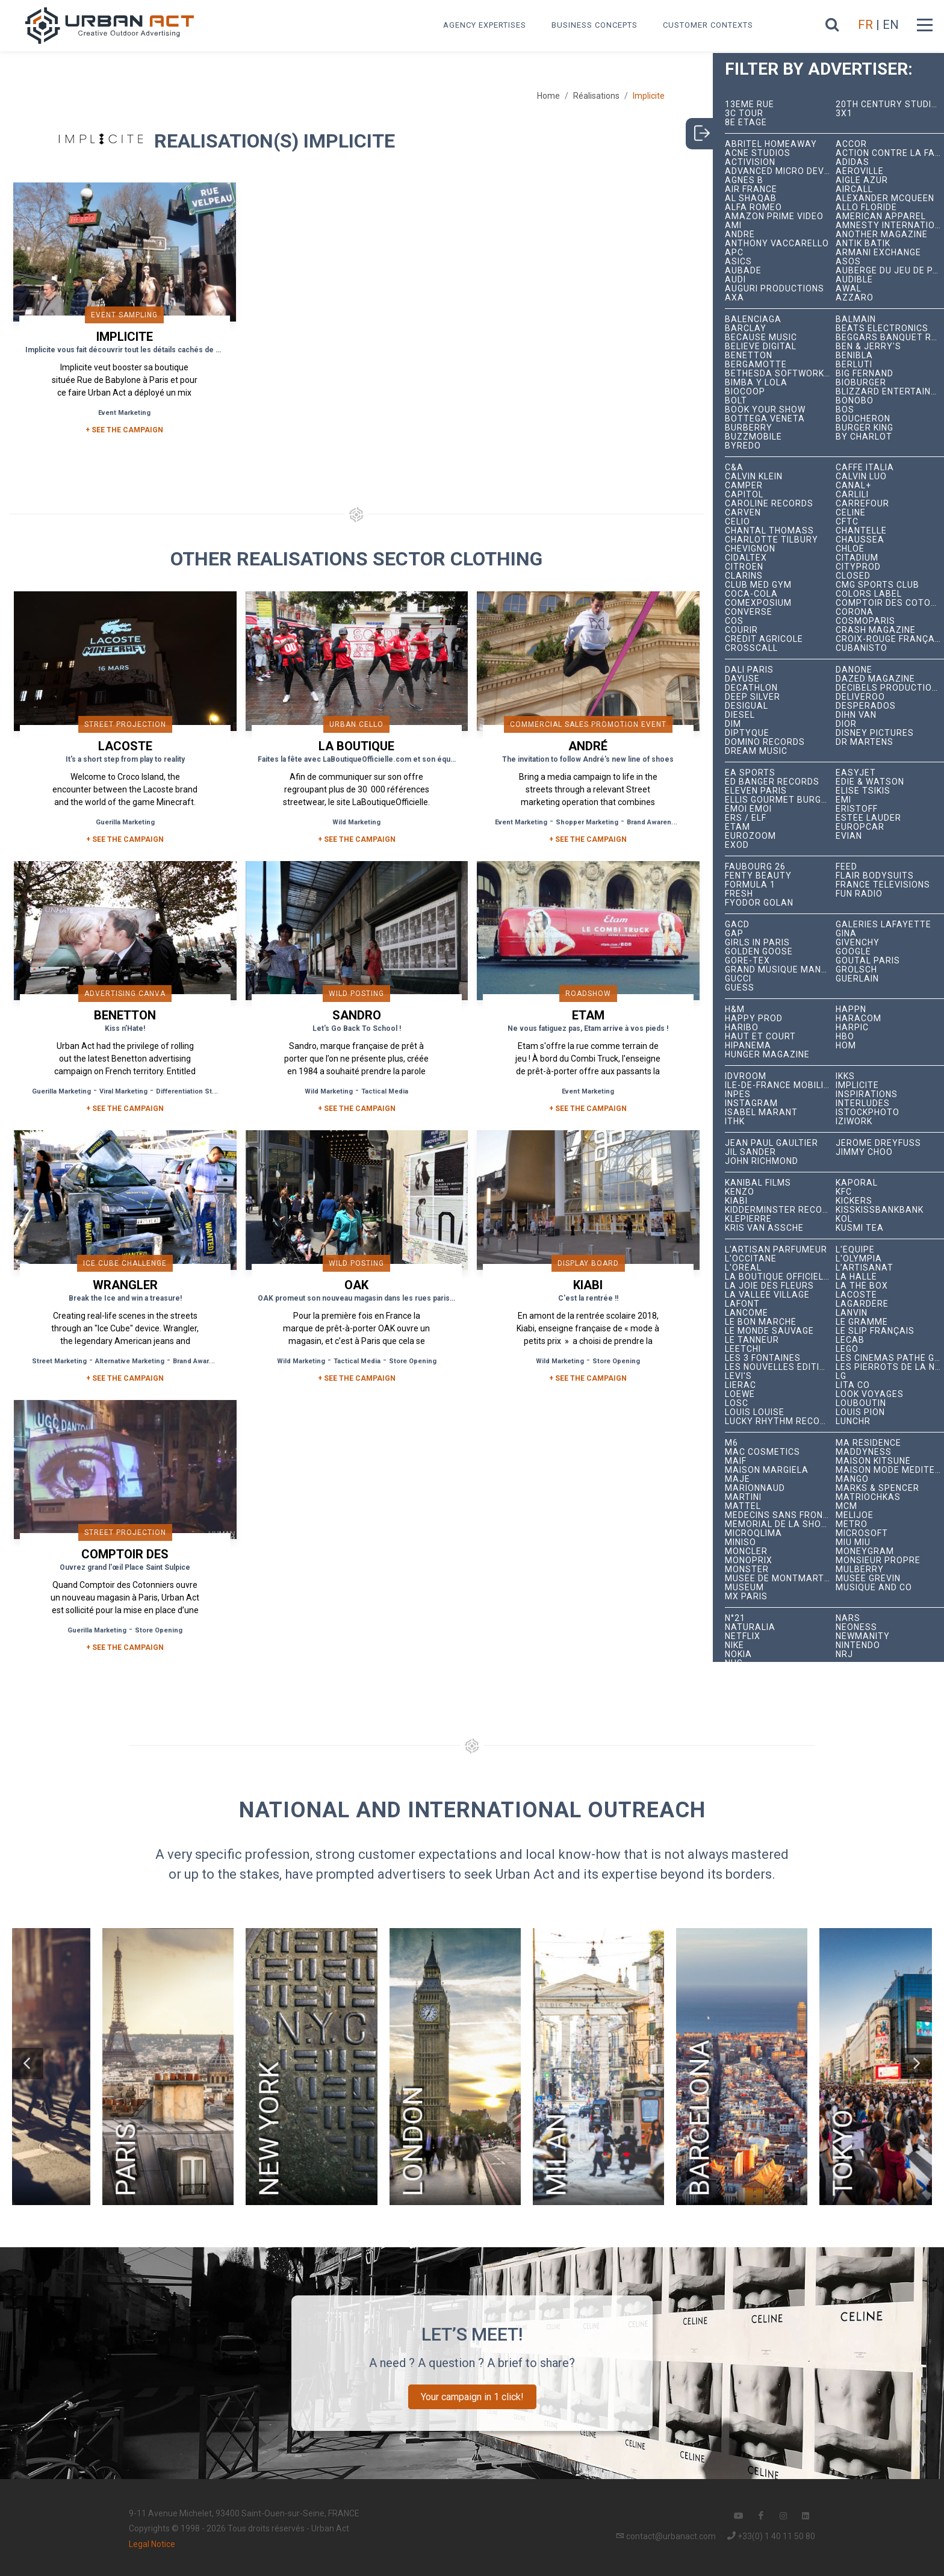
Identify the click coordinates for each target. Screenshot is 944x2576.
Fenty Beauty (758, 875)
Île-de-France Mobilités (780, 1085)
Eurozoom (750, 836)
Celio (737, 521)
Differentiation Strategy (194, 1091)
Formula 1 (750, 884)
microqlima (753, 1533)
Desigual (746, 706)
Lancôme (746, 1313)
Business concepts (594, 25)
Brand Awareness (655, 822)
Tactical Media (384, 1091)
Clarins (744, 575)
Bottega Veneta (765, 418)
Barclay (745, 328)
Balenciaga (753, 319)
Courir (741, 630)
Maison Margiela (767, 1470)
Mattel (743, 1506)
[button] (27, 2063)
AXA (734, 297)
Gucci (738, 978)
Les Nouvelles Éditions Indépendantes (780, 1367)
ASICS (738, 261)
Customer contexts (708, 25)
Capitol (744, 494)
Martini (743, 1497)
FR (865, 24)
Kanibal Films (758, 1182)
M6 (731, 1443)
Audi (735, 279)
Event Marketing (124, 413)
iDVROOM (745, 1076)
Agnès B (744, 180)
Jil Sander (750, 1152)
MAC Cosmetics (762, 1452)
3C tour (744, 113)
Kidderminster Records (780, 1210)
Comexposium (758, 603)
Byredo (743, 445)
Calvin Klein (754, 476)
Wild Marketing (356, 822)
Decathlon (751, 687)
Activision (750, 162)
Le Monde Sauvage (769, 1331)
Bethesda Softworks (777, 373)
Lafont (742, 1303)
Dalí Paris (749, 669)
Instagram (751, 1103)
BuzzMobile (753, 436)
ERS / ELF (745, 818)
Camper (744, 485)
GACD (737, 924)
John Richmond (761, 1161)
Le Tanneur (752, 1340)
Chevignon (750, 548)
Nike (734, 1645)
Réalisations (596, 96)
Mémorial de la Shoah (779, 1524)
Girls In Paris (757, 942)
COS (734, 621)
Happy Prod (754, 1018)
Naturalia (750, 1627)
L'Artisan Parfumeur (776, 1249)
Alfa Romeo (753, 207)
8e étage (746, 122)
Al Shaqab (751, 198)
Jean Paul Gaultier (771, 1143)
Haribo (742, 1027)
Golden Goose (759, 951)
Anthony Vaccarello (777, 243)
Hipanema (748, 1045)
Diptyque (747, 733)
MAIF (736, 1461)
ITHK (735, 1121)
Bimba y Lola (756, 382)
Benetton (748, 355)
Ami (733, 225)
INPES (738, 1094)
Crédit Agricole (764, 639)
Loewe (740, 1394)
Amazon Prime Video (774, 216)
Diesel (740, 715)
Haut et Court (760, 1036)
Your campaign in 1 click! (472, 2397)
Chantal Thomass (769, 530)
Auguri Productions (774, 288)
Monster (747, 1569)
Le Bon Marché (760, 1322)
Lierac (740, 1385)
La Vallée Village (767, 1294)
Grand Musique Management (780, 969)
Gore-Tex (747, 960)
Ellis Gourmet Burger (779, 799)
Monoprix (748, 1560)
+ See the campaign (125, 839)
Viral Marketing (123, 1091)
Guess (739, 987)
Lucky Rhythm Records (780, 1421)
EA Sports (750, 772)
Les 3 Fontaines (763, 1358)
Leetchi (743, 1349)
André (740, 234)
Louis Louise (754, 1412)
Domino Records (765, 742)
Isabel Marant (761, 1112)
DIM (733, 724)
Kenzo (739, 1191)
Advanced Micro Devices (780, 171)
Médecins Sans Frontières (780, 1515)
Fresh (739, 893)
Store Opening (412, 1361)
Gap (734, 933)
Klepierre (748, 1219)
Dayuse (742, 678)
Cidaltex (746, 557)
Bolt (736, 400)
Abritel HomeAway (771, 144)
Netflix (742, 1636)
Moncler (746, 1551)
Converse (748, 612)
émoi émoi (748, 809)
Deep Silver (752, 697)
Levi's (738, 1376)
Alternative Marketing (129, 1361)
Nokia (738, 1654)
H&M (735, 1009)
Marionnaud (755, 1488)
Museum (744, 1587)
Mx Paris (746, 1596)
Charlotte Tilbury (771, 539)
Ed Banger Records (772, 781)
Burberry (748, 427)
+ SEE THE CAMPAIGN (124, 430)
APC (734, 252)
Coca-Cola (751, 594)
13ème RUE (749, 104)
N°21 (735, 1618)
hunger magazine (767, 1054)
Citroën (744, 566)
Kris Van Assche (764, 1228)
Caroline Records (769, 503)
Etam (737, 827)
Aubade (743, 270)
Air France (751, 189)
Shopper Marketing (587, 822)
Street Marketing (59, 1361)
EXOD (737, 845)
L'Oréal (743, 1267)
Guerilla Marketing (125, 822)
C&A (734, 467)
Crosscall (751, 648)
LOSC (736, 1403)
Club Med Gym (758, 585)
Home (548, 96)
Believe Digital (760, 346)
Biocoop (745, 391)
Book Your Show (765, 409)
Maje (737, 1479)
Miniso (740, 1542)
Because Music (761, 337)
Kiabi (736, 1201)
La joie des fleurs (769, 1285)
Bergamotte (756, 364)
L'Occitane (751, 1258)
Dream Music (756, 751)
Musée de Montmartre (780, 1578)
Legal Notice (152, 2544)
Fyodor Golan (759, 902)
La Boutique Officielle (779, 1276)
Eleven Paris (756, 790)
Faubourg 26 (755, 866)
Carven (743, 512)
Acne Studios (757, 153)
